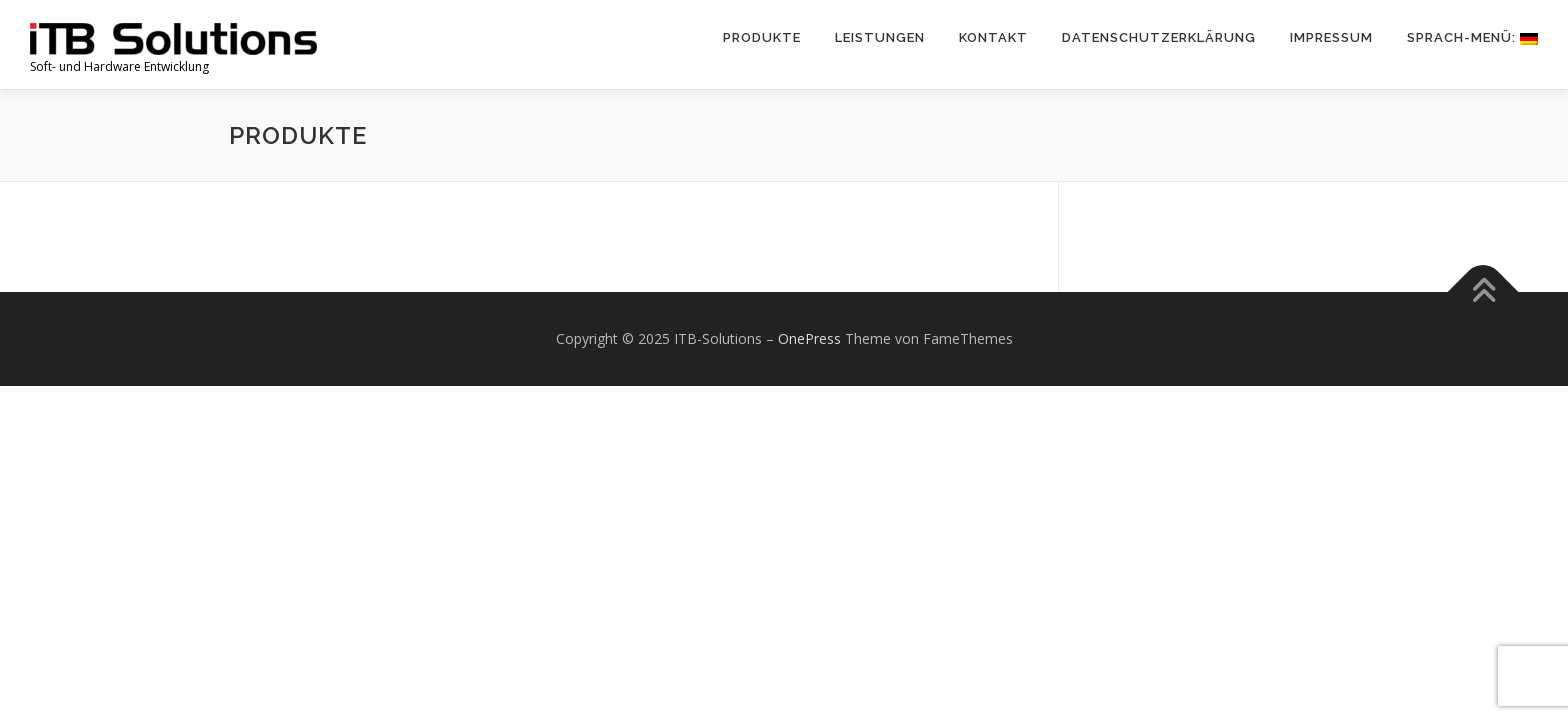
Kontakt (993, 37)
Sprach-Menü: (1472, 37)
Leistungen (880, 37)
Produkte (762, 37)
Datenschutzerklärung (1159, 37)
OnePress (809, 338)
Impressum (1331, 37)
